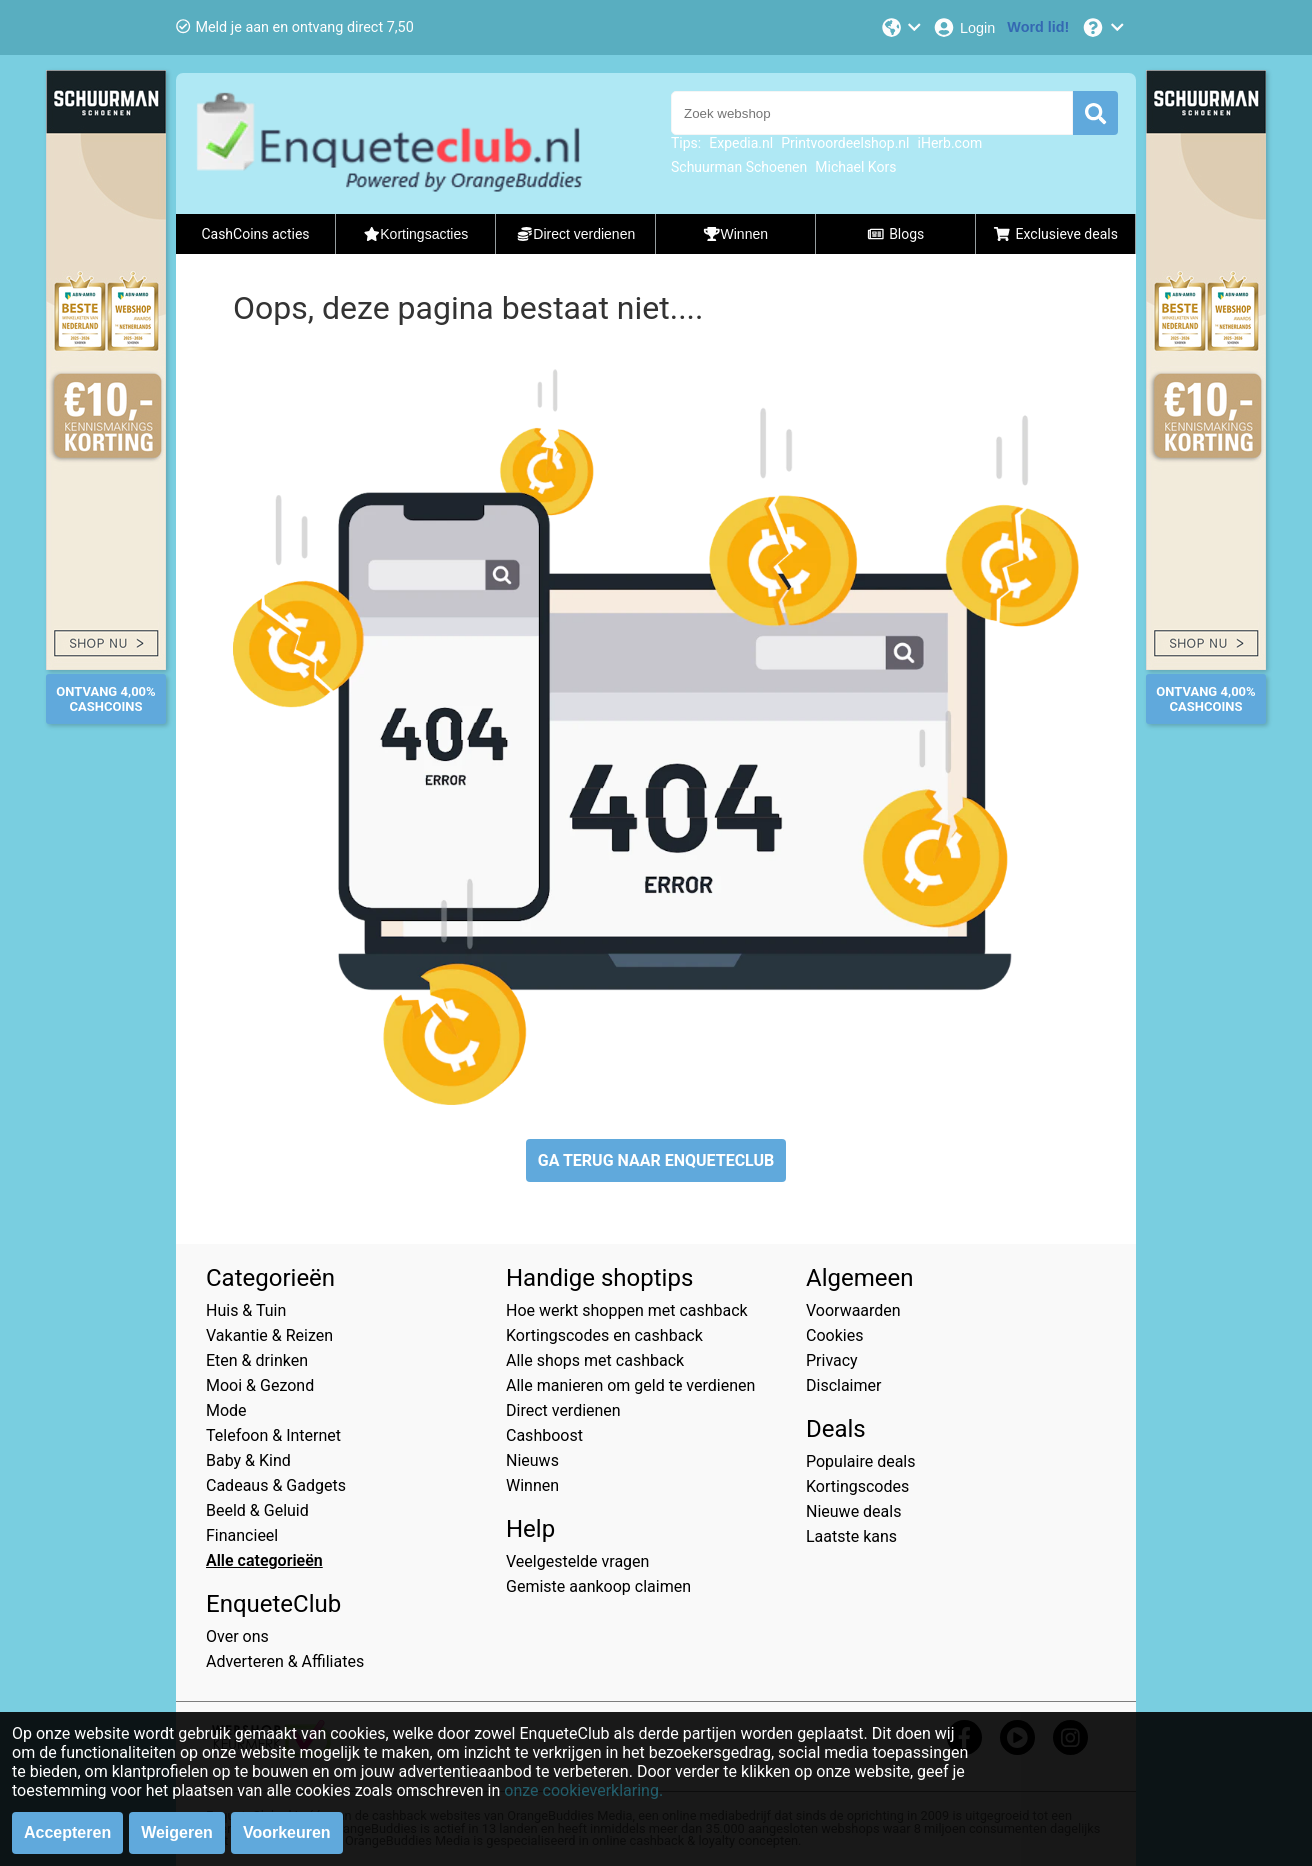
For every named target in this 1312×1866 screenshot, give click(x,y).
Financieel (242, 1535)
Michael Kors (855, 167)
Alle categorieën (264, 1560)
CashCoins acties (255, 234)
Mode (226, 1410)
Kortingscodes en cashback (604, 1335)
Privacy (832, 1360)
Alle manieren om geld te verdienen (630, 1385)
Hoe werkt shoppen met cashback (627, 1310)
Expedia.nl (741, 143)
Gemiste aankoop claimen (598, 1586)
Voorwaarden (853, 1310)
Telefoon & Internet (273, 1435)
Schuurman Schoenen (739, 167)
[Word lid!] (1038, 27)
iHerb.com (950, 143)
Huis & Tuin (246, 1310)
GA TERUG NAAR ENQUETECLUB (656, 1160)
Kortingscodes (857, 1486)
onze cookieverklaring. (583, 1790)
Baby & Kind (248, 1460)
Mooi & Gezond (260, 1385)
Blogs (896, 234)
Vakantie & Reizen (269, 1335)
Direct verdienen (563, 1410)
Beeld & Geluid (257, 1510)
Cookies (834, 1335)
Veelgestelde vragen (577, 1561)
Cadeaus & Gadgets (276, 1485)
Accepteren (67, 1832)
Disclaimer (843, 1385)
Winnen (532, 1485)
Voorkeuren (287, 1832)
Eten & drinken (257, 1360)
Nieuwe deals (853, 1511)
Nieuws (532, 1460)
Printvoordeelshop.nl (845, 143)
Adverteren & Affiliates (285, 1661)
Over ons (237, 1636)
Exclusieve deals (1055, 234)
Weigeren (177, 1832)
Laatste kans (851, 1536)
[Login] (963, 27)
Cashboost (544, 1435)
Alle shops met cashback (595, 1360)
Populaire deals (861, 1461)
